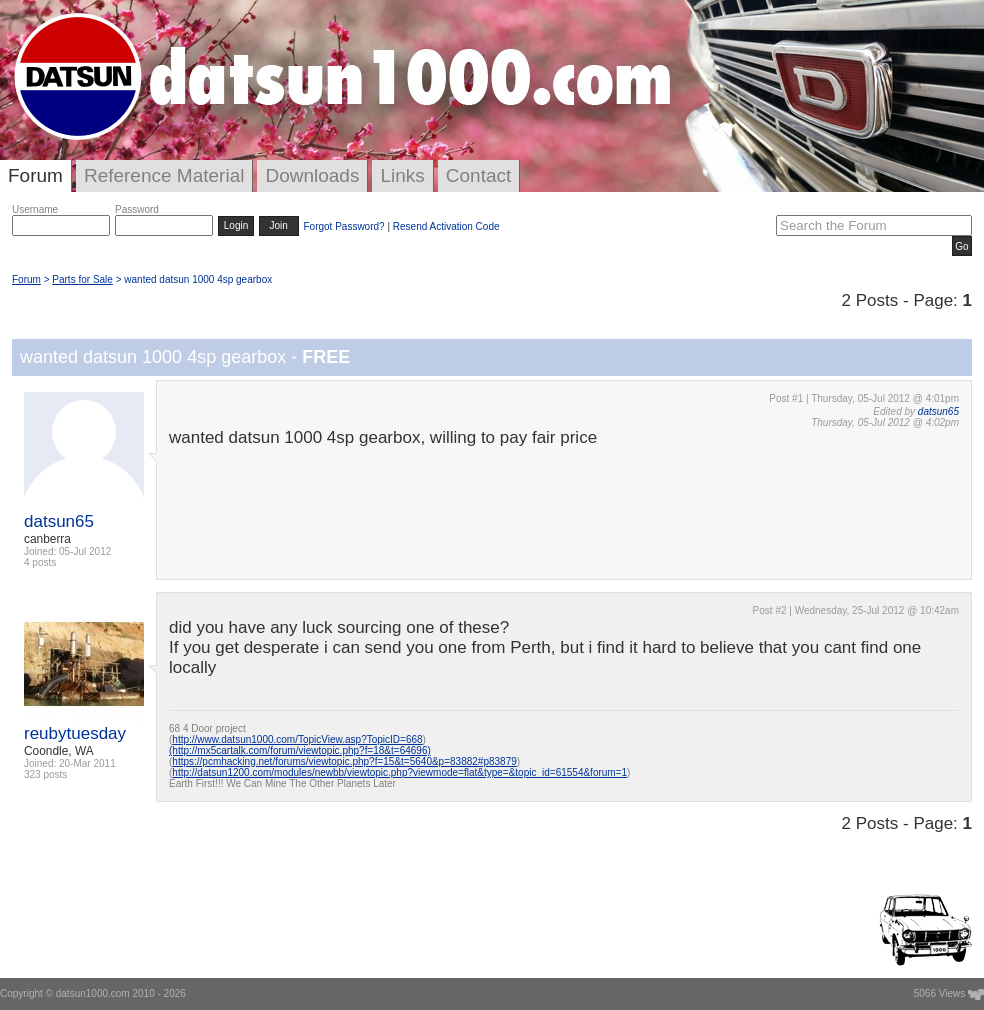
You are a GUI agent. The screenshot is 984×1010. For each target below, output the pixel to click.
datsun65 (59, 521)
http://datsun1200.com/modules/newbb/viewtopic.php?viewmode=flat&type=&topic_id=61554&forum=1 (399, 772)
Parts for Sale (82, 279)
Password (137, 209)
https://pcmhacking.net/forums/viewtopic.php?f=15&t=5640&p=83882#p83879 (344, 761)
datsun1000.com (93, 993)
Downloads (312, 175)
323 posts (45, 774)
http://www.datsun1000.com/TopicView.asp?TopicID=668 (297, 739)
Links (402, 175)
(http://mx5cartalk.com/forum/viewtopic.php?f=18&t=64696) (300, 750)
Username (35, 209)
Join (279, 225)
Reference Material (164, 175)
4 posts (40, 562)
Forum (35, 175)
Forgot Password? (343, 226)
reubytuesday (75, 733)
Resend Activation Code (446, 226)
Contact (478, 175)
